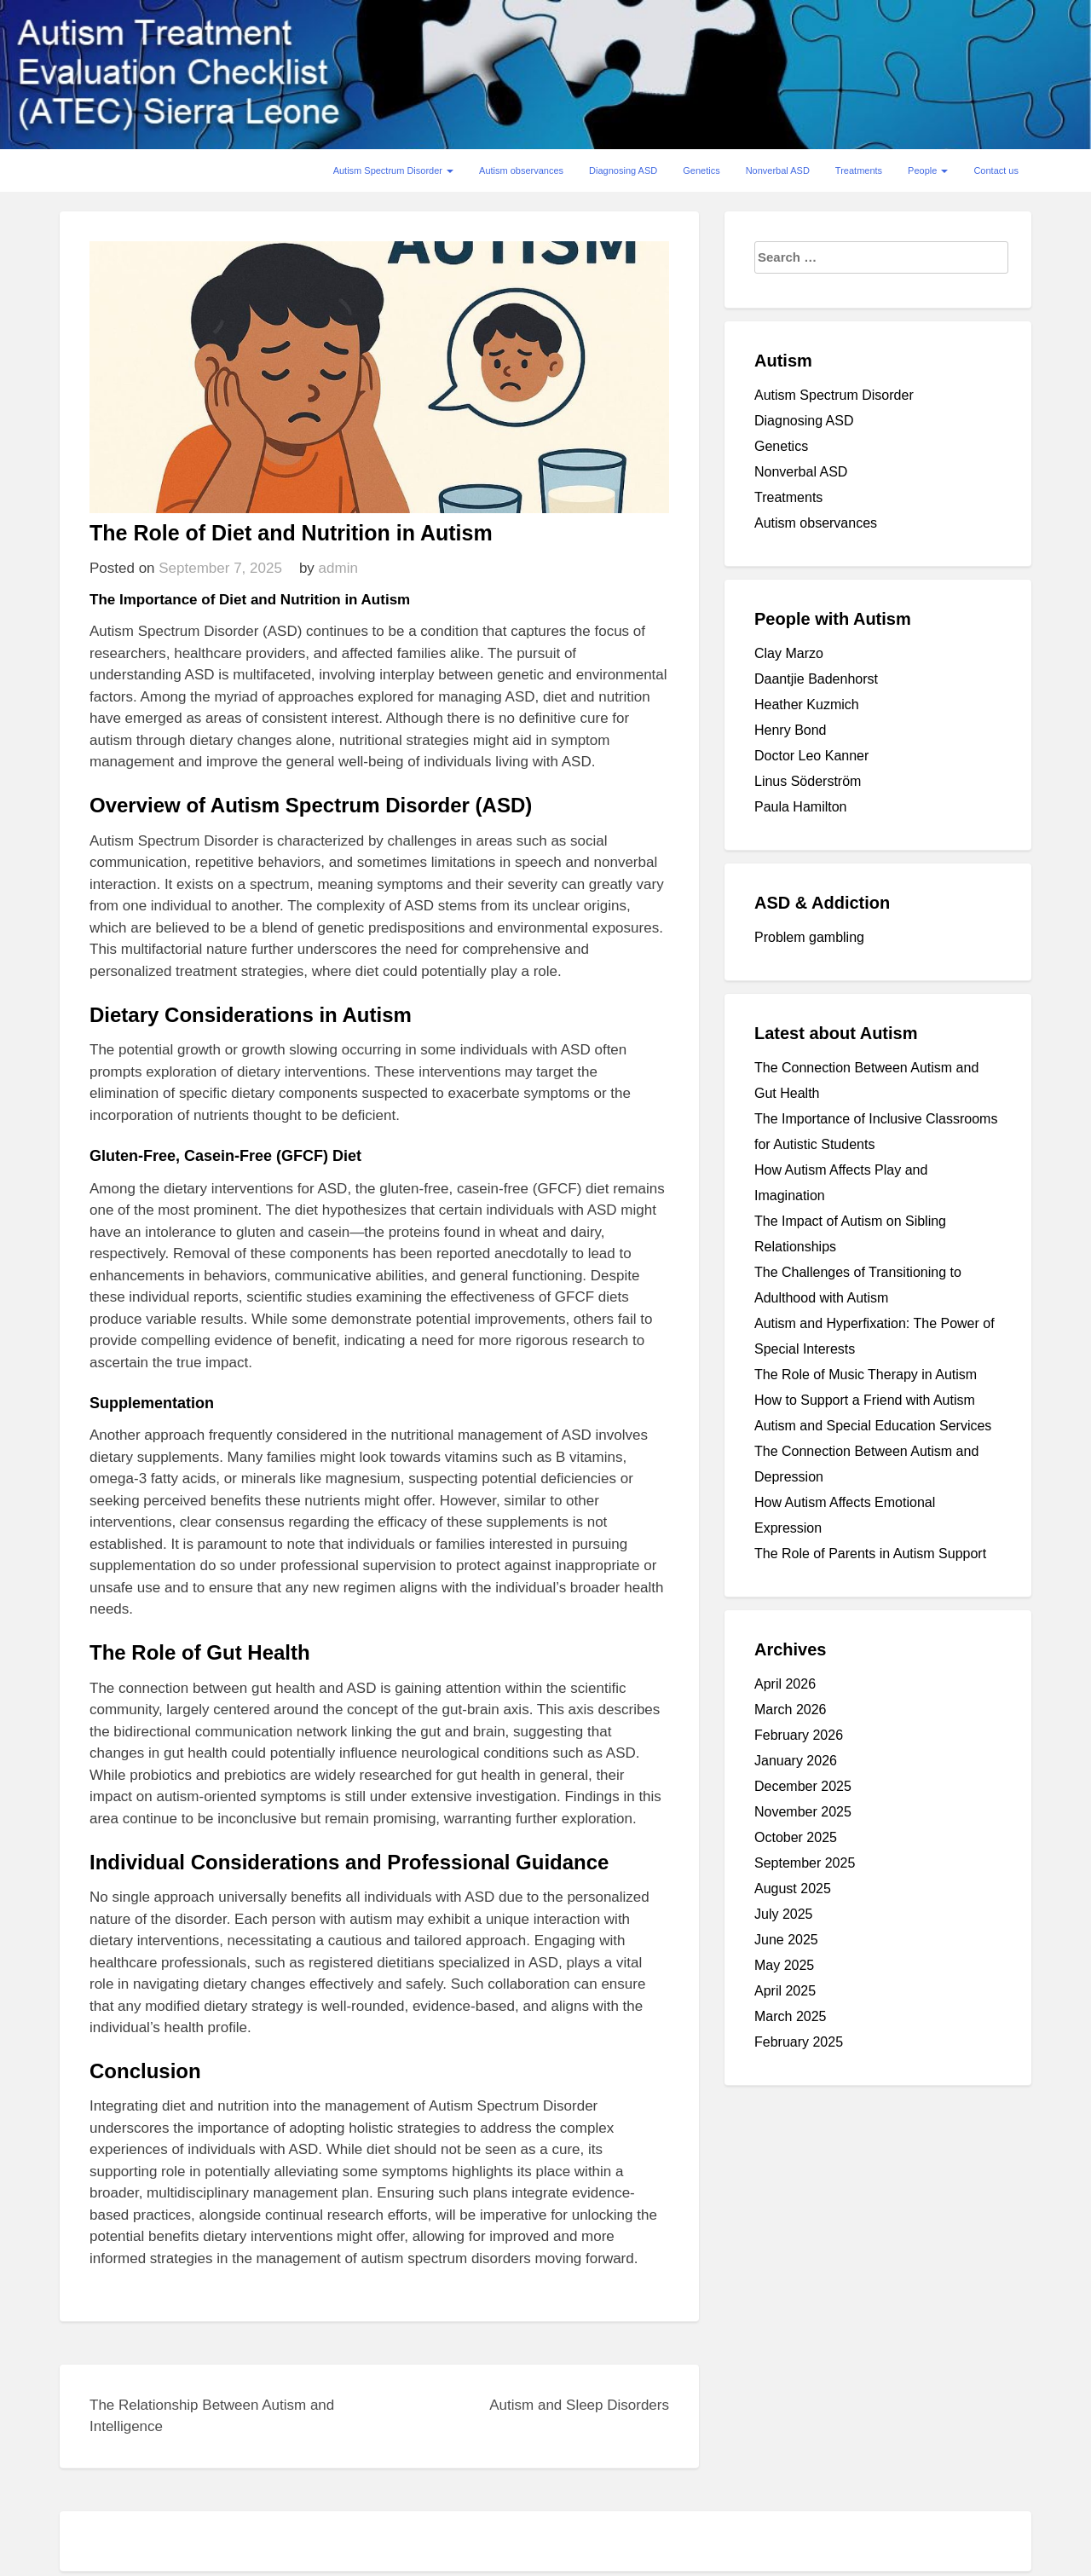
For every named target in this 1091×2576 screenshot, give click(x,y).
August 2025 (792, 1888)
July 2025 (783, 1914)
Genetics (701, 170)
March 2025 (790, 2016)
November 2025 (802, 1812)
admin (338, 568)
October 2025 (795, 1837)
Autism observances (521, 170)
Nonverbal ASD (778, 170)
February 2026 (798, 1735)
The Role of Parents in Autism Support (870, 1553)
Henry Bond (790, 730)
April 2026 (785, 1684)
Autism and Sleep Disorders (579, 2405)
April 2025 (785, 1991)
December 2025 (802, 1786)
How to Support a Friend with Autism (864, 1400)
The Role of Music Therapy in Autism (865, 1374)
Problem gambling (809, 937)
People (928, 170)
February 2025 (798, 2042)
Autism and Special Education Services (872, 1425)
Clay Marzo (788, 653)
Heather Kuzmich (806, 704)
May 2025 (784, 1965)
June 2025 (786, 1939)
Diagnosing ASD (623, 170)
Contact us (996, 170)
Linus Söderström (807, 781)
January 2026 (795, 1760)
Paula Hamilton (800, 807)
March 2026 (790, 1709)
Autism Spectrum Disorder (393, 170)
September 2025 (804, 1863)
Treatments (858, 170)
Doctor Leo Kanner (811, 755)
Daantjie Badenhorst (816, 679)
